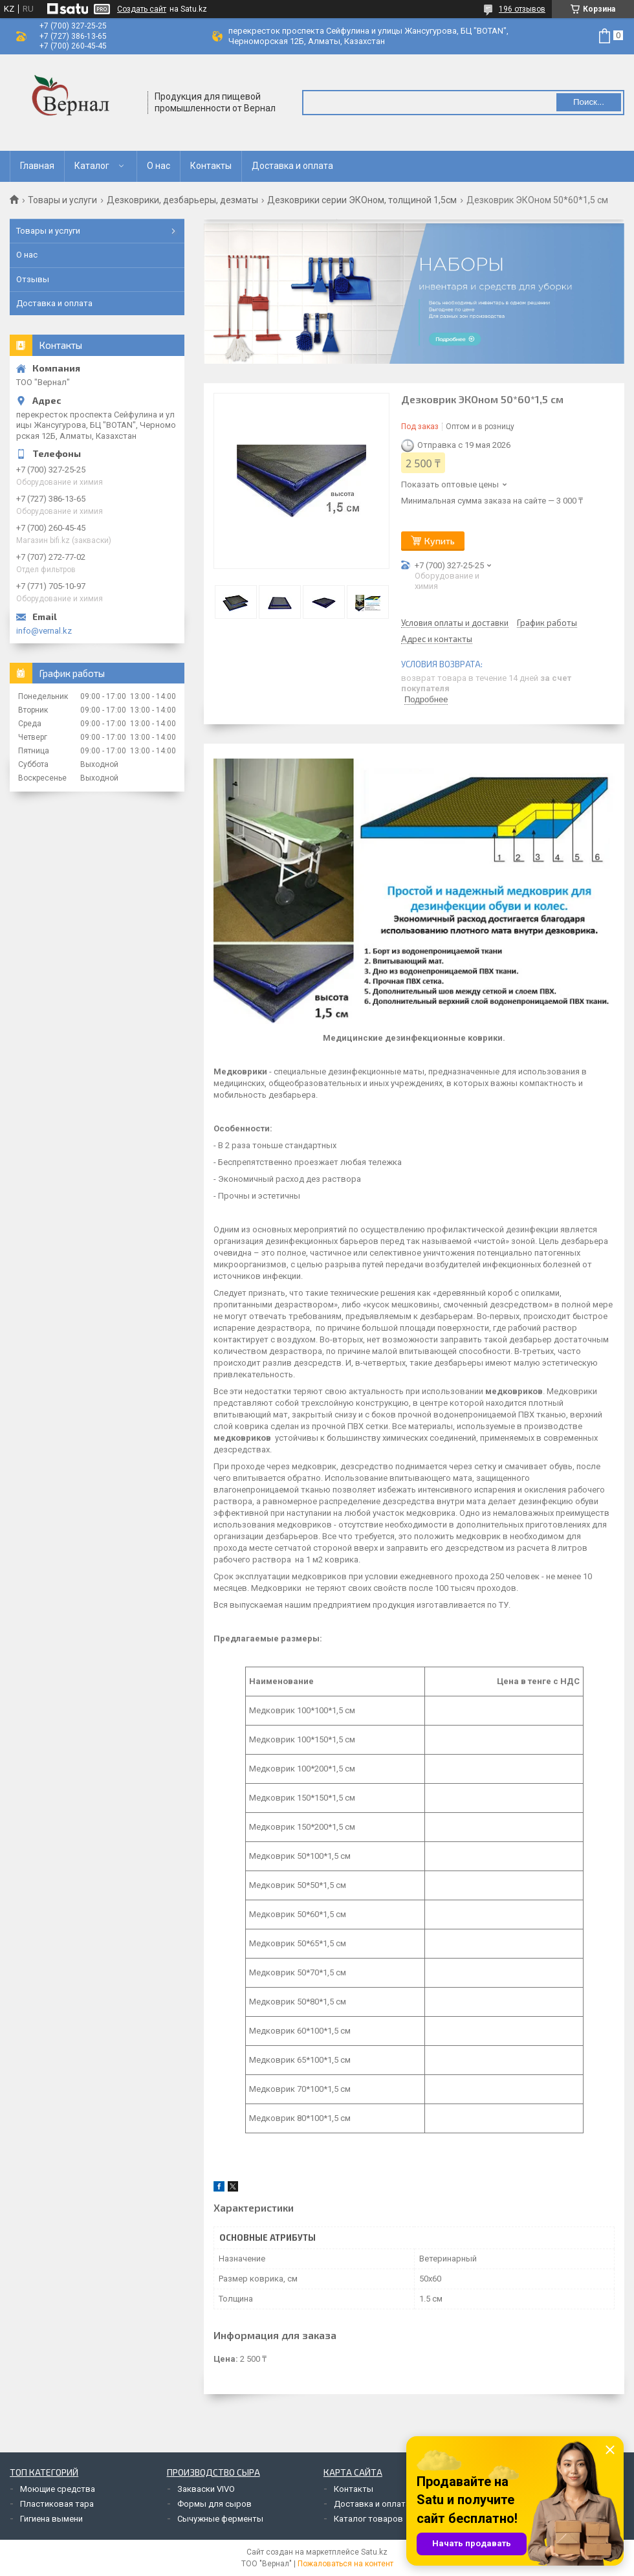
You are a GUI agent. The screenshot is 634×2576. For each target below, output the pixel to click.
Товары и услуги (62, 200)
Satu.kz (374, 2552)
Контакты (211, 166)
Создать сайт (141, 9)
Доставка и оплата (292, 166)
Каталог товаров (368, 2519)
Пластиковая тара (57, 2504)
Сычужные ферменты (220, 2519)
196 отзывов (522, 9)
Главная (37, 166)
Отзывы (32, 279)
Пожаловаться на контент (345, 2563)
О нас (158, 166)
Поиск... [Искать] (588, 102)
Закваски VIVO (206, 2489)
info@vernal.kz (44, 631)
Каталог (91, 166)
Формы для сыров (214, 2504)
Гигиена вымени (51, 2519)
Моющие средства (57, 2489)
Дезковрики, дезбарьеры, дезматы (182, 200)
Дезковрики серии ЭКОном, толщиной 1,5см (362, 200)
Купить (439, 540)
